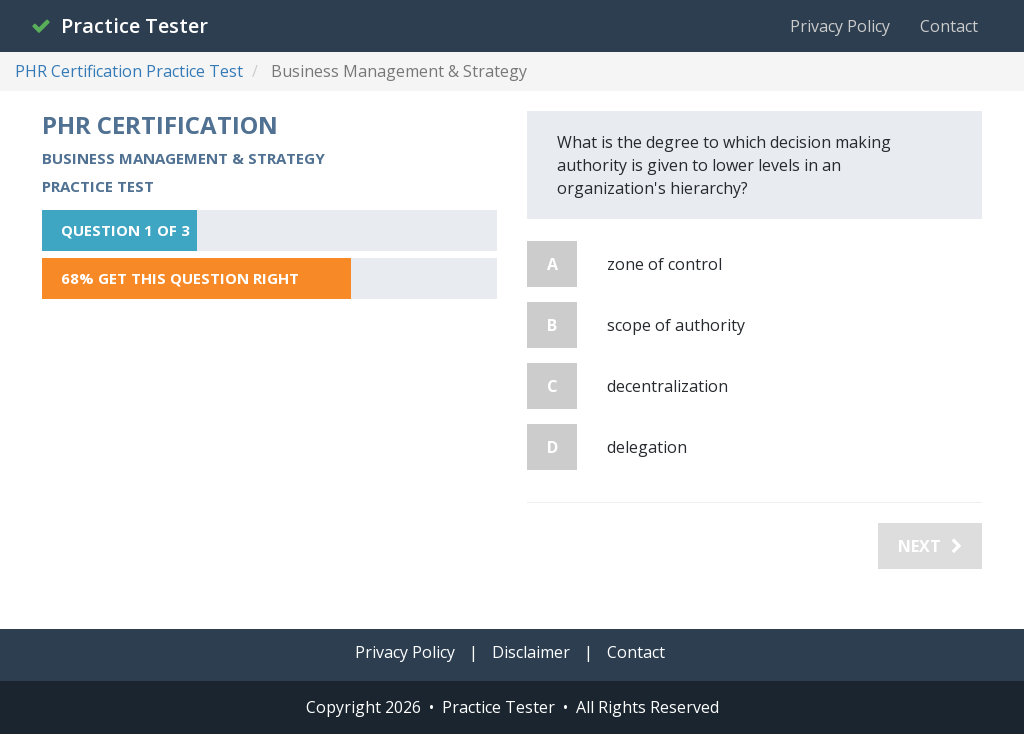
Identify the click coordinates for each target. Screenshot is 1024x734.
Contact (949, 26)
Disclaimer (531, 652)
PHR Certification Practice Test (129, 71)
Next (930, 546)
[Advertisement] (269, 454)
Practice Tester (119, 25)
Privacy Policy (840, 26)
